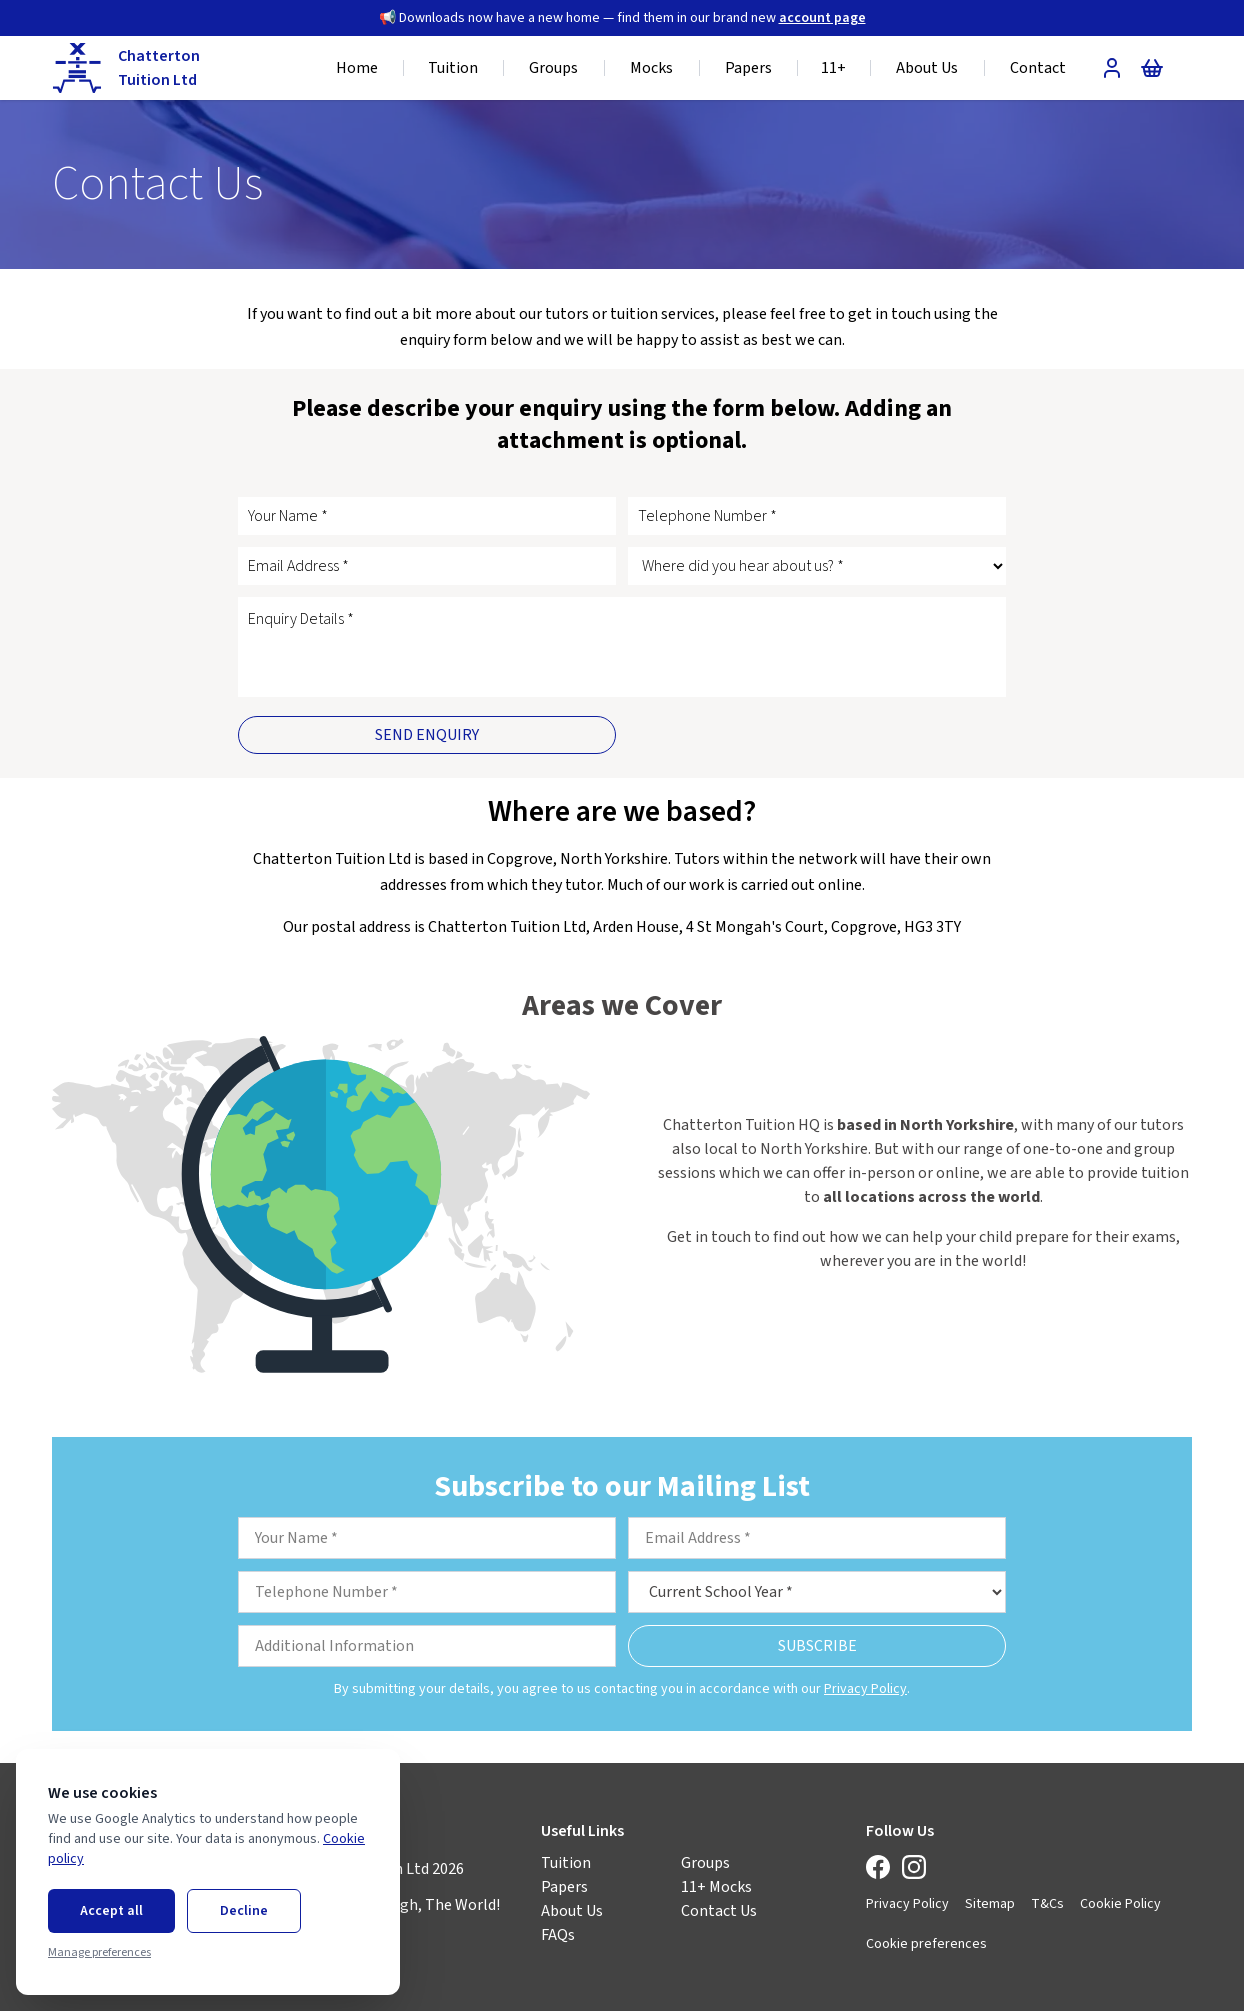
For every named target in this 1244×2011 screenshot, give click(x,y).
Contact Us (719, 1911)
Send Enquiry (427, 735)
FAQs (558, 1935)
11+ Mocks (716, 1887)
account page (822, 18)
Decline (244, 1911)
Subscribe (817, 1646)
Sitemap (990, 1904)
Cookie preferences (926, 1944)
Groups (705, 1863)
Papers (564, 1887)
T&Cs (1047, 1904)
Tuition (566, 1863)
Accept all (111, 1911)
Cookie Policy (1120, 1904)
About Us (572, 1911)
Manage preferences (99, 1953)
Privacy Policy (865, 1689)
